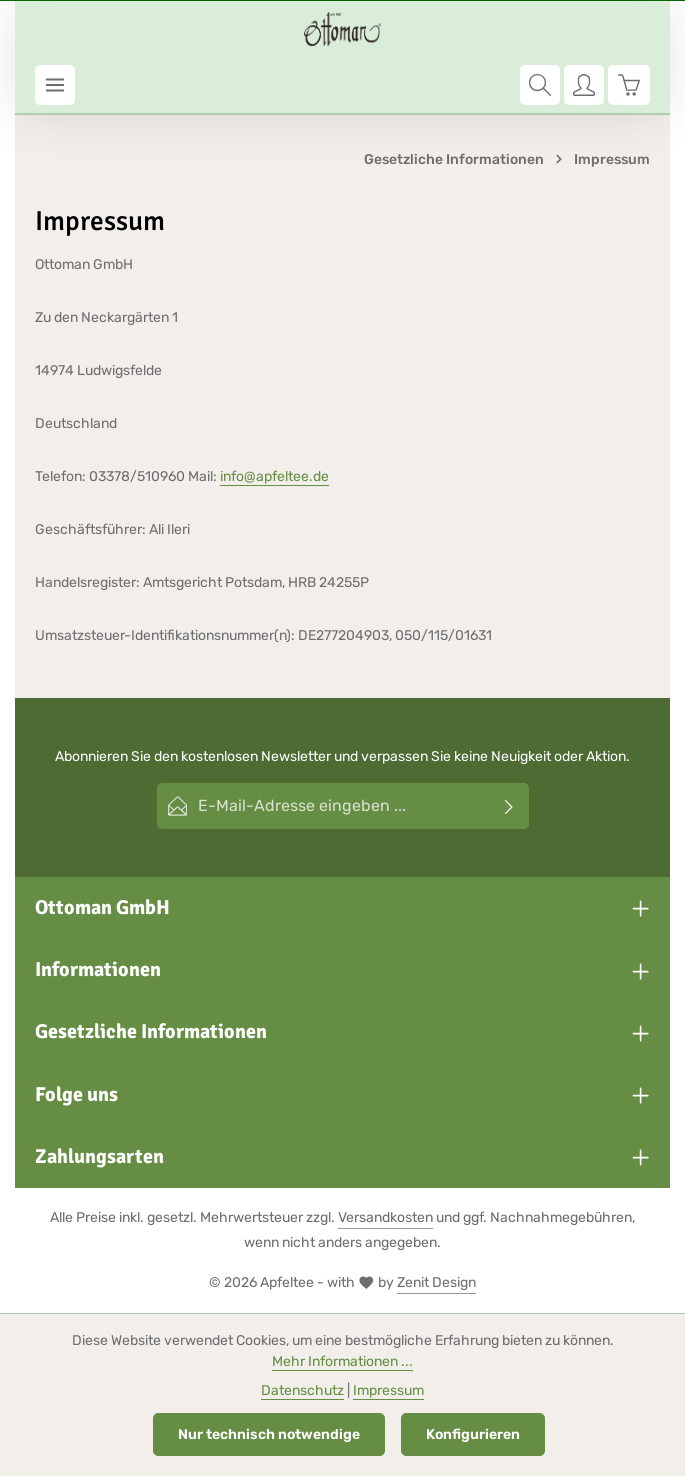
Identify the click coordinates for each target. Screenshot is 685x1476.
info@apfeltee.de (274, 476)
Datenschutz (302, 1390)
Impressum (388, 1390)
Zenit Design (436, 1282)
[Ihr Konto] (584, 85)
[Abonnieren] (509, 806)
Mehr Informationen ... (342, 1361)
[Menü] (55, 85)
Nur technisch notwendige (269, 1434)
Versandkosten (385, 1217)
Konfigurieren (473, 1434)
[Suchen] (540, 85)
